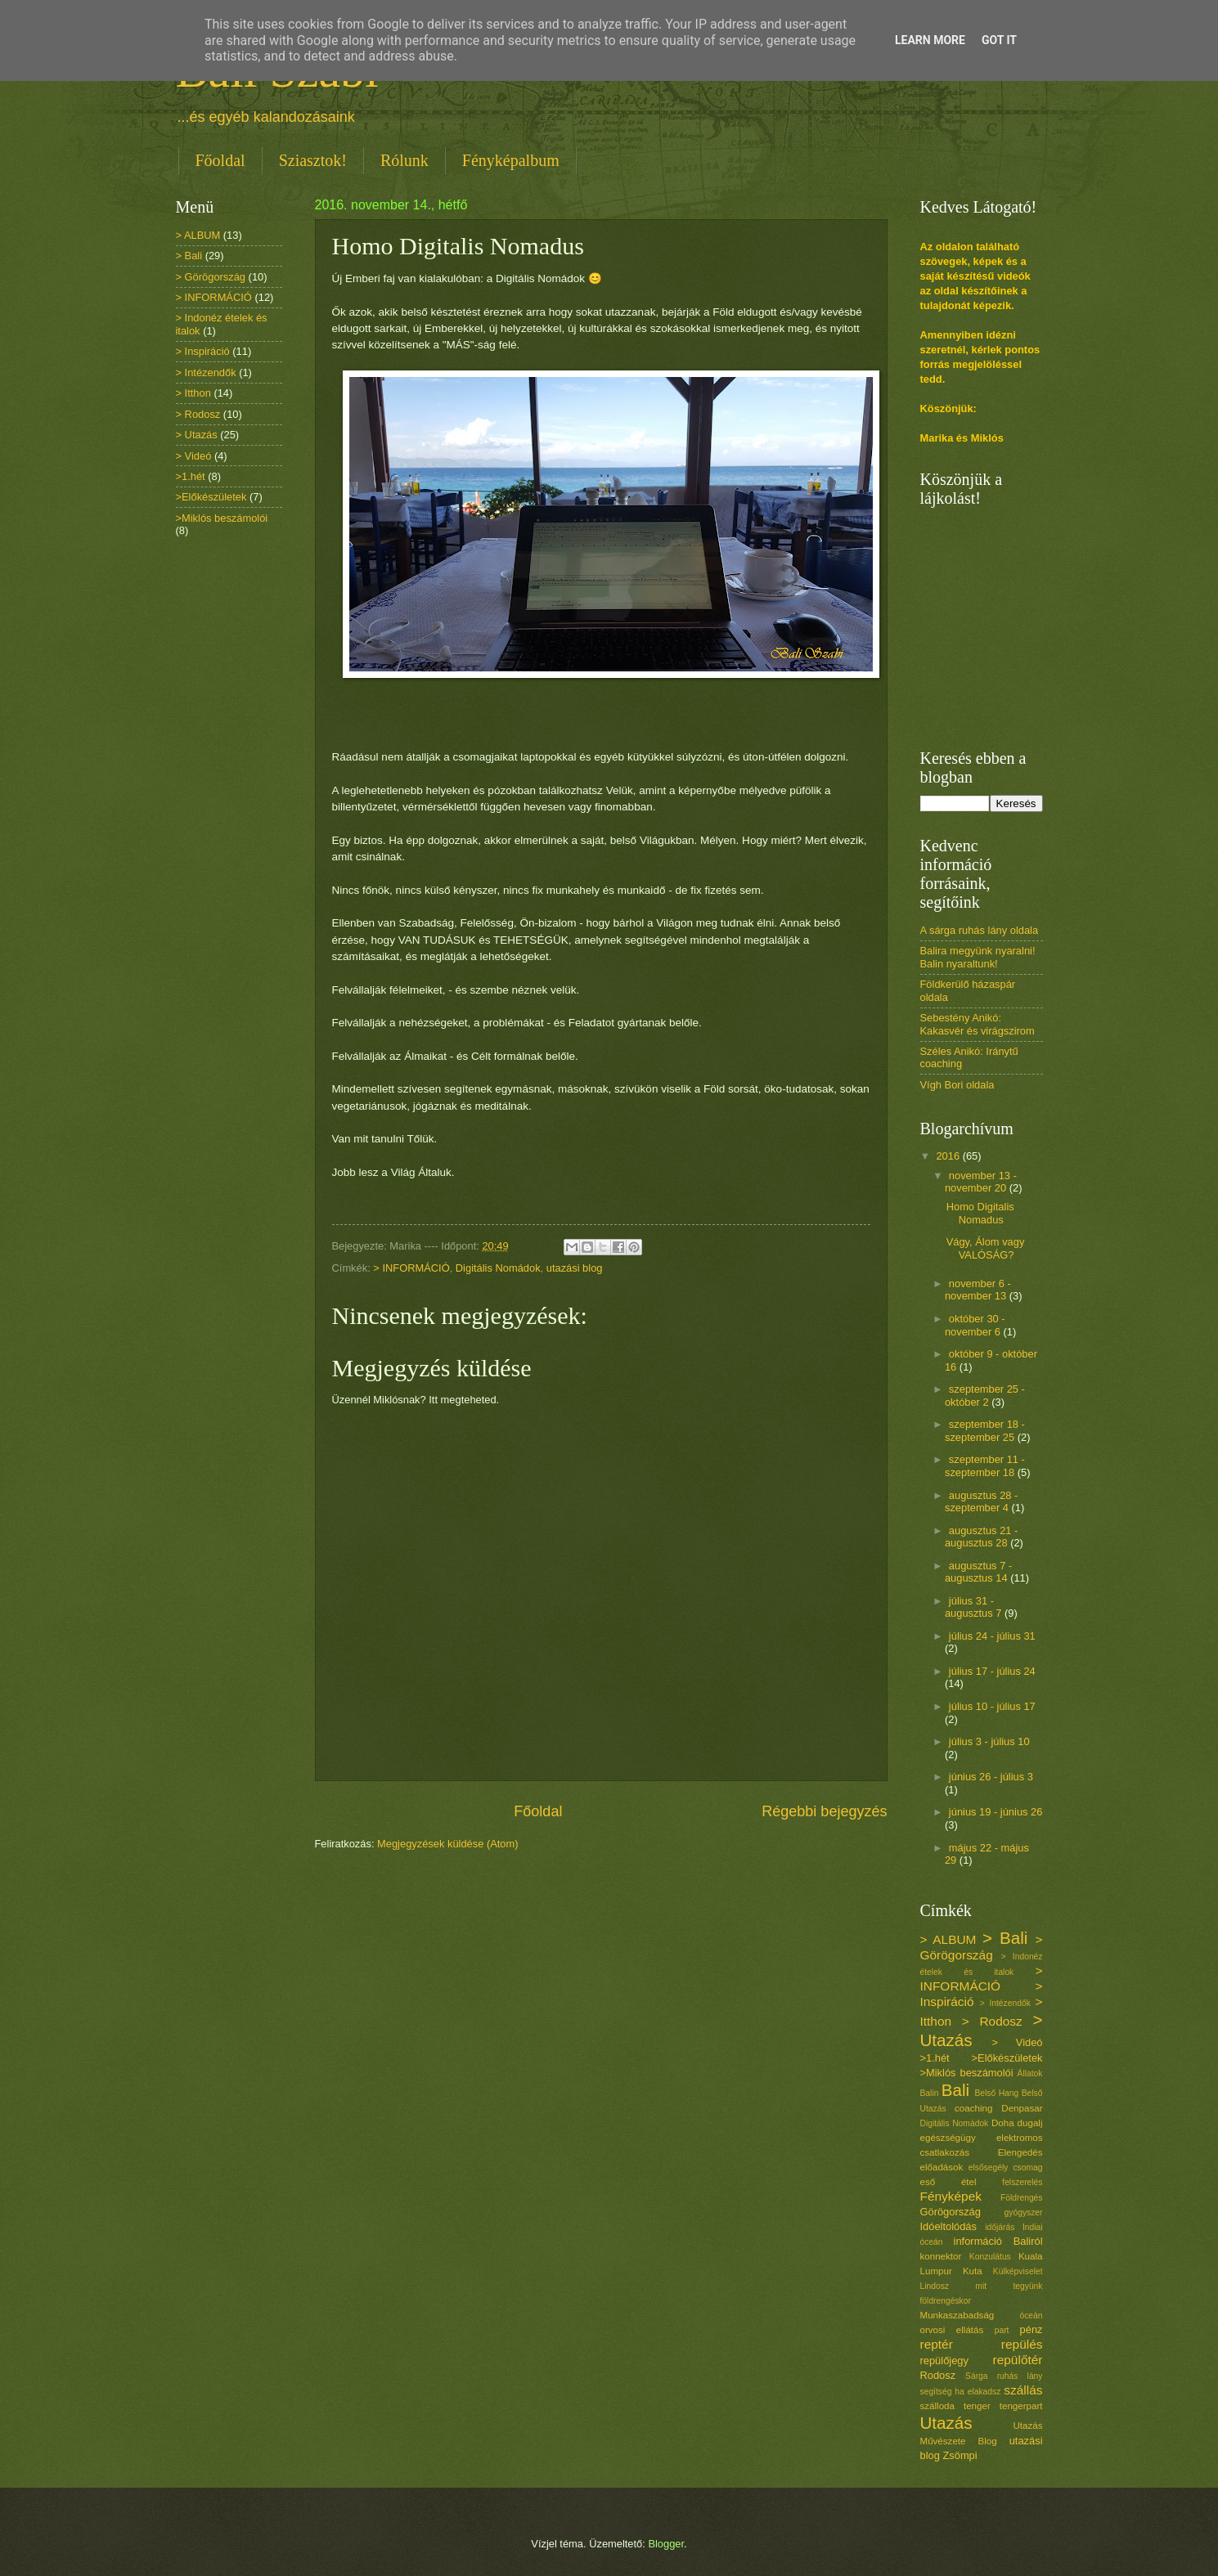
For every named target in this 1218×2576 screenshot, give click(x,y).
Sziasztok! (313, 160)
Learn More (930, 40)
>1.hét (190, 476)
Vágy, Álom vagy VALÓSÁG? (985, 1248)
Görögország (950, 2212)
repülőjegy (944, 2360)
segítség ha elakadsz (960, 2391)
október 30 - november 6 (975, 1325)
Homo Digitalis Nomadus (980, 1212)
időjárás (999, 2227)
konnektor (941, 2256)
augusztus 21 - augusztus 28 (981, 1536)
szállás (1023, 2390)
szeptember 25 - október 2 (985, 1395)
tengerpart (1021, 2406)
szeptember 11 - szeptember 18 (985, 1465)
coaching (973, 2108)
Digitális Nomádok (498, 1268)
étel (969, 2182)
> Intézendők (206, 372)
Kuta (972, 2271)
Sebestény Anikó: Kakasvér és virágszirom (977, 1024)
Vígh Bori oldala (957, 1085)
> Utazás (197, 435)
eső (928, 2182)
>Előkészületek (211, 497)
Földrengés (1021, 2197)
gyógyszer (1024, 2212)
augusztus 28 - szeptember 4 (981, 1501)
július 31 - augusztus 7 (975, 1607)
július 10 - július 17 (992, 1706)
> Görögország (211, 277)
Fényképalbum (511, 160)
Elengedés (1020, 2152)
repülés (1022, 2344)
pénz (1031, 2329)
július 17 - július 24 (992, 1671)
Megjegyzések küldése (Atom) (447, 1844)
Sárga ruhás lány (1003, 2376)
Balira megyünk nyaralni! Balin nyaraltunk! (978, 957)
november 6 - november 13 (978, 1289)
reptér (936, 2344)
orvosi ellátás (952, 2330)
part (1002, 2330)
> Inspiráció (203, 351)
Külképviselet (1018, 2271)
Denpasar (1021, 2108)
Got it (999, 40)
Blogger (666, 2544)
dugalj (1030, 2123)
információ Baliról (998, 2241)
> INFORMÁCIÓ (411, 1268)
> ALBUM (198, 235)
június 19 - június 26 (996, 1812)
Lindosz (935, 2286)
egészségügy (948, 2138)
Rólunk (404, 160)
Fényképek (951, 2196)
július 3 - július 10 (989, 1741)
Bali (955, 2089)
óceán (1030, 2315)
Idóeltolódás (948, 2226)
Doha (1002, 2123)
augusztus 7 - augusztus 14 (978, 1572)
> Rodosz (198, 414)
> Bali (189, 255)
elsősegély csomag (1006, 2167)
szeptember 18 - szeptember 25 (985, 1430)
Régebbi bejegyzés (824, 1811)
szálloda (937, 2406)
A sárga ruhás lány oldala (979, 930)
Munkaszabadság (957, 2315)
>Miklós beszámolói (222, 518)
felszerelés (1022, 2182)
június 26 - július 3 (991, 1776)
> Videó (194, 456)
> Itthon (193, 393)
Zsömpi (959, 2455)
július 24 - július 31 (992, 1636)
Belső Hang (996, 2093)
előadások (942, 2167)
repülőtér (1018, 2360)
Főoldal (220, 160)
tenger (977, 2406)
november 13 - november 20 (981, 1181)
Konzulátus (990, 2256)
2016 (949, 1156)
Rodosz (938, 2375)
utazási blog (574, 1268)
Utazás (946, 2422)
